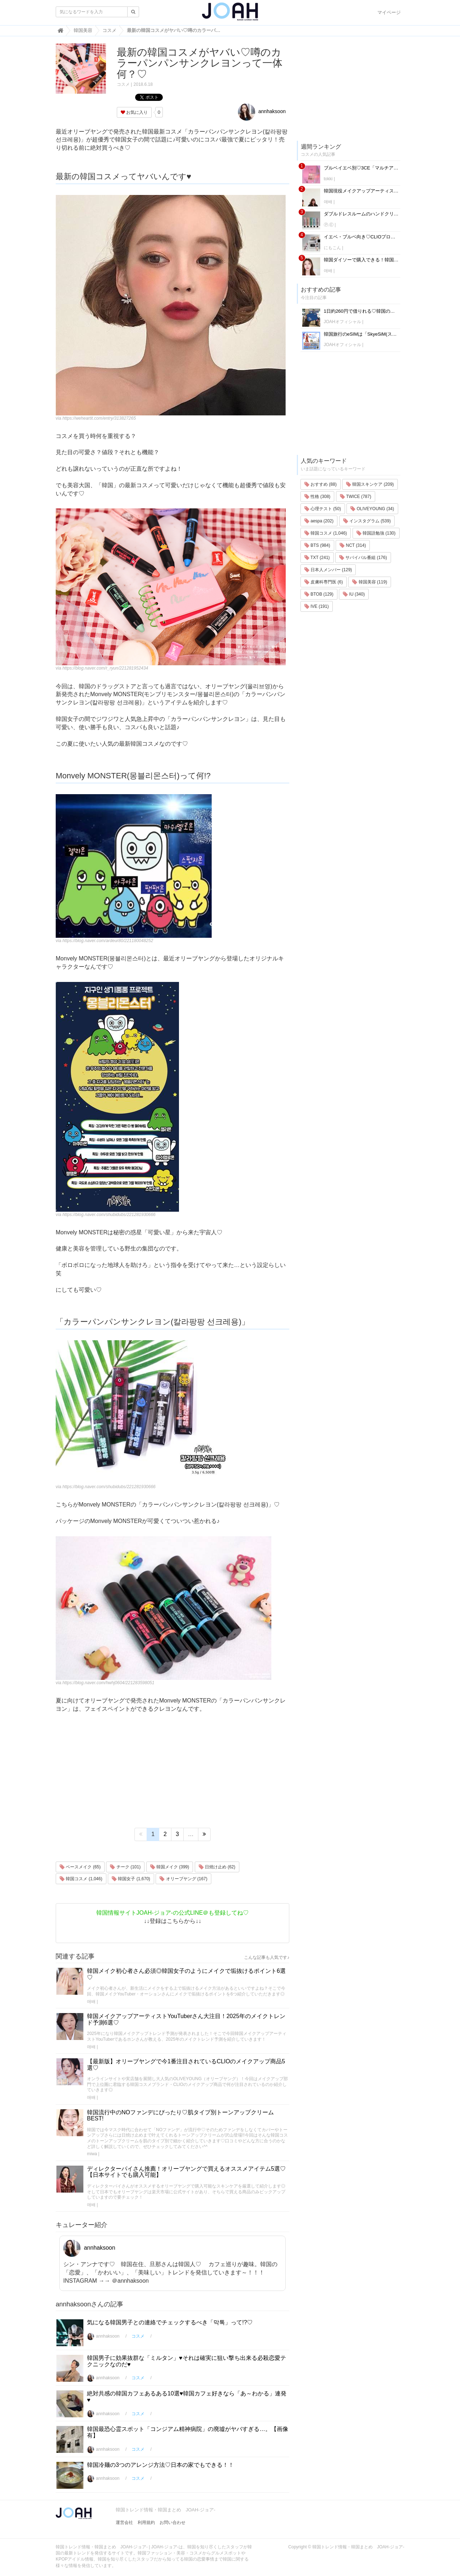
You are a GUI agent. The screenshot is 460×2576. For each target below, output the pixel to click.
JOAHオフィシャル (342, 321)
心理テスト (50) (322, 508)
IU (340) (354, 594)
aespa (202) (319, 520)
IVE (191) (316, 606)
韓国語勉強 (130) (376, 533)
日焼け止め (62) (217, 1866)
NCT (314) (353, 545)
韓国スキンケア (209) (370, 484)
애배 (91, 2001)
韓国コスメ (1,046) (81, 1878)
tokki (328, 178)
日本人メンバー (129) (328, 569)
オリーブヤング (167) (183, 1878)
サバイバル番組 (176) (363, 557)
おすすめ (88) (320, 484)
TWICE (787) (355, 496)
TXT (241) (317, 557)
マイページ (389, 12)
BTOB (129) (319, 594)
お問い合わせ (172, 2522)
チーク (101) (125, 1866)
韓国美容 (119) (369, 581)
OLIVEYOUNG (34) (372, 508)
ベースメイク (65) (80, 1866)
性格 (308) (317, 496)
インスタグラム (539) (367, 520)
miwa (92, 2153)
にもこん (332, 247)
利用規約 (146, 2522)
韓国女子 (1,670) (131, 1878)
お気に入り (134, 112)
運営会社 (124, 2522)
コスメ (123, 84)
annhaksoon (262, 111)
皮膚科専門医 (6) (323, 581)
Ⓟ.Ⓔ (329, 224)
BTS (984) (317, 545)
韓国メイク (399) (169, 1866)
